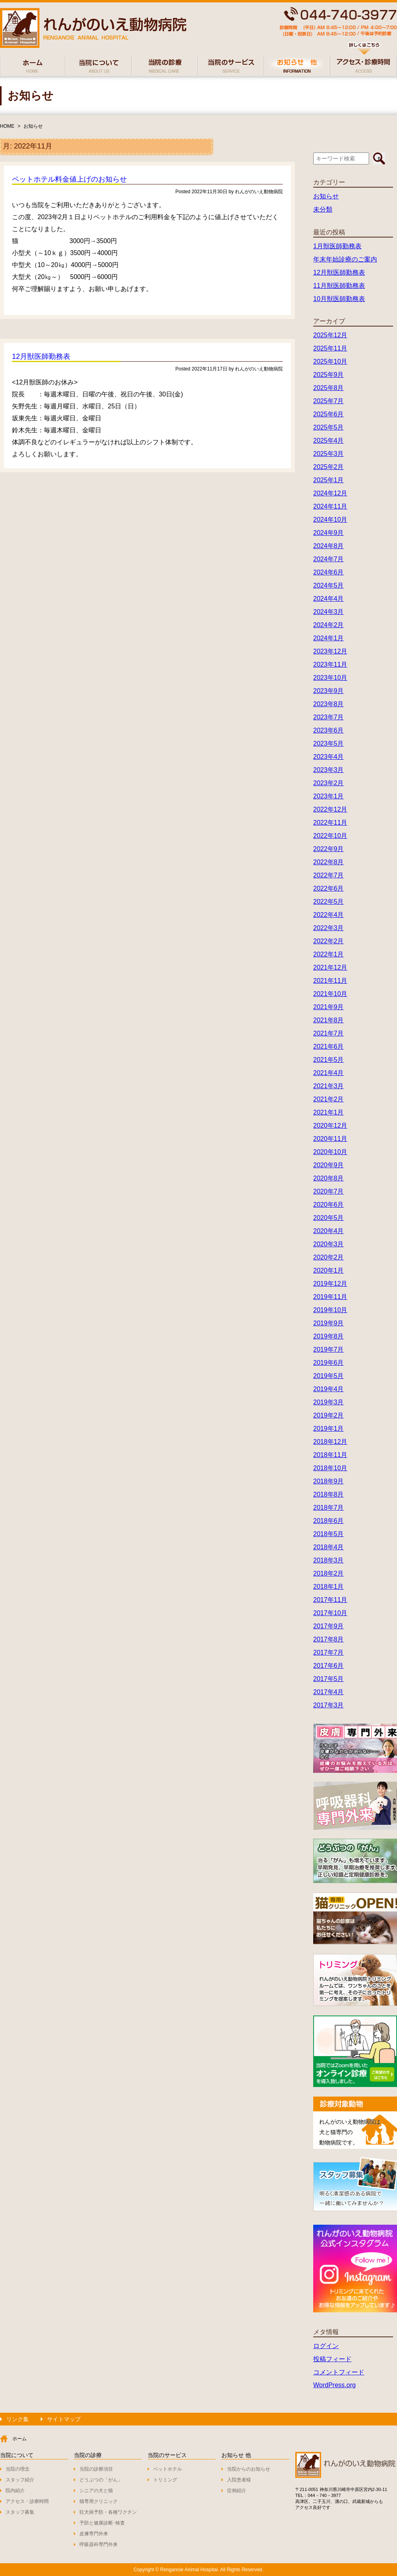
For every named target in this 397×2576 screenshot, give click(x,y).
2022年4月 (328, 914)
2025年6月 (328, 414)
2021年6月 (328, 1046)
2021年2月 (328, 1099)
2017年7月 (328, 1652)
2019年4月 (328, 1389)
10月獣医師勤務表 (339, 298)
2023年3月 (328, 769)
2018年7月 (328, 1507)
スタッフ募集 (20, 2512)
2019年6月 (328, 1362)
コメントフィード (338, 2372)
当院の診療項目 (96, 2469)
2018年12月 (330, 1441)
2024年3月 (328, 611)
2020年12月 (330, 1125)
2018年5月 (328, 1534)
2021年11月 (330, 980)
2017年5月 (328, 1678)
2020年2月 (328, 1257)
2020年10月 (330, 1151)
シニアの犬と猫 (96, 2490)
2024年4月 (328, 598)
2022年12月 (330, 809)
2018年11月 (330, 1454)
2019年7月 (328, 1349)
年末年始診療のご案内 (345, 259)
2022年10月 (330, 835)
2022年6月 (328, 888)
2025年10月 (330, 361)
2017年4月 (328, 1692)
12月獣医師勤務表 (41, 356)
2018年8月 (328, 1494)
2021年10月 (330, 993)
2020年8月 (328, 1178)
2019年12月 (330, 1283)
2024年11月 (330, 506)
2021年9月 (328, 1007)
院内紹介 (15, 2490)
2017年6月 (328, 1665)
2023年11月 (330, 664)
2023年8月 (328, 704)
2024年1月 (328, 638)
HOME (7, 126)
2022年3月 (328, 928)
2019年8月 (328, 1336)
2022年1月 (328, 954)
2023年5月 (328, 743)
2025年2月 (328, 466)
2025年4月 (328, 440)
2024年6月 (328, 572)
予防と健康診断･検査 (102, 2523)
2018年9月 (328, 1481)
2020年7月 (328, 1191)
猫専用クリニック (98, 2501)
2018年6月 (328, 1520)
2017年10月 (330, 1613)
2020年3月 (328, 1244)
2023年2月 (328, 783)
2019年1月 (328, 1428)
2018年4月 (328, 1547)
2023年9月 (328, 690)
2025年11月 (330, 348)
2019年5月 (328, 1375)
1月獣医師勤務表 (337, 246)
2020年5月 (328, 1217)
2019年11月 (330, 1296)
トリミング (165, 2480)
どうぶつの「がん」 (100, 2480)
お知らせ (33, 126)
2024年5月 (328, 585)
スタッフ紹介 (20, 2480)
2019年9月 (328, 1323)
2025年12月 (330, 335)
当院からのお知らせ (248, 2469)
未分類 (322, 209)
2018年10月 (330, 1468)
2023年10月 (330, 677)
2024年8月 (328, 546)
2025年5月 (328, 427)
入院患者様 (239, 2480)
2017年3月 (328, 1705)
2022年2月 (328, 941)
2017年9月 (328, 1626)
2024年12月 (330, 493)
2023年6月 (328, 730)
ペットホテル (167, 2469)
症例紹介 (236, 2490)
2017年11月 (330, 1599)
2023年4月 (328, 756)
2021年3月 (328, 1086)
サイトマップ (64, 2419)
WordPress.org (334, 2385)
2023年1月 (328, 796)
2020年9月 (328, 1165)
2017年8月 (328, 1639)
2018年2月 (328, 1573)
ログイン (326, 2345)
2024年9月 (328, 532)
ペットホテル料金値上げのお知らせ (69, 179)
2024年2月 (328, 625)
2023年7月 (328, 717)
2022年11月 (330, 822)
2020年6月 (328, 1204)
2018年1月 (328, 1586)
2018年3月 (328, 1560)
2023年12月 (330, 651)
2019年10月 (330, 1310)
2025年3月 (328, 453)
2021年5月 (328, 1059)
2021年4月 (328, 1072)
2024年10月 (330, 519)
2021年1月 (328, 1112)
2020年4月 (328, 1231)
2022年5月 (328, 901)
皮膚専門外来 (93, 2533)
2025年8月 (328, 387)
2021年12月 (330, 967)
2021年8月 (328, 1020)
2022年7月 (328, 875)
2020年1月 (328, 1270)
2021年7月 (328, 1033)
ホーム (19, 2438)
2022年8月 (328, 862)
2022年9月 (328, 848)
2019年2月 (328, 1415)
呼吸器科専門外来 (98, 2544)
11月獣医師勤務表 (339, 285)
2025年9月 (328, 374)
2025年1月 (328, 480)
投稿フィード (332, 2359)
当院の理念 (18, 2469)
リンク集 (17, 2419)
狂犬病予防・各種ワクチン (108, 2512)
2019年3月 (328, 1402)
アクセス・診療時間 (27, 2501)
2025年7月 (328, 401)
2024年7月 (328, 559)
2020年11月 (330, 1138)
